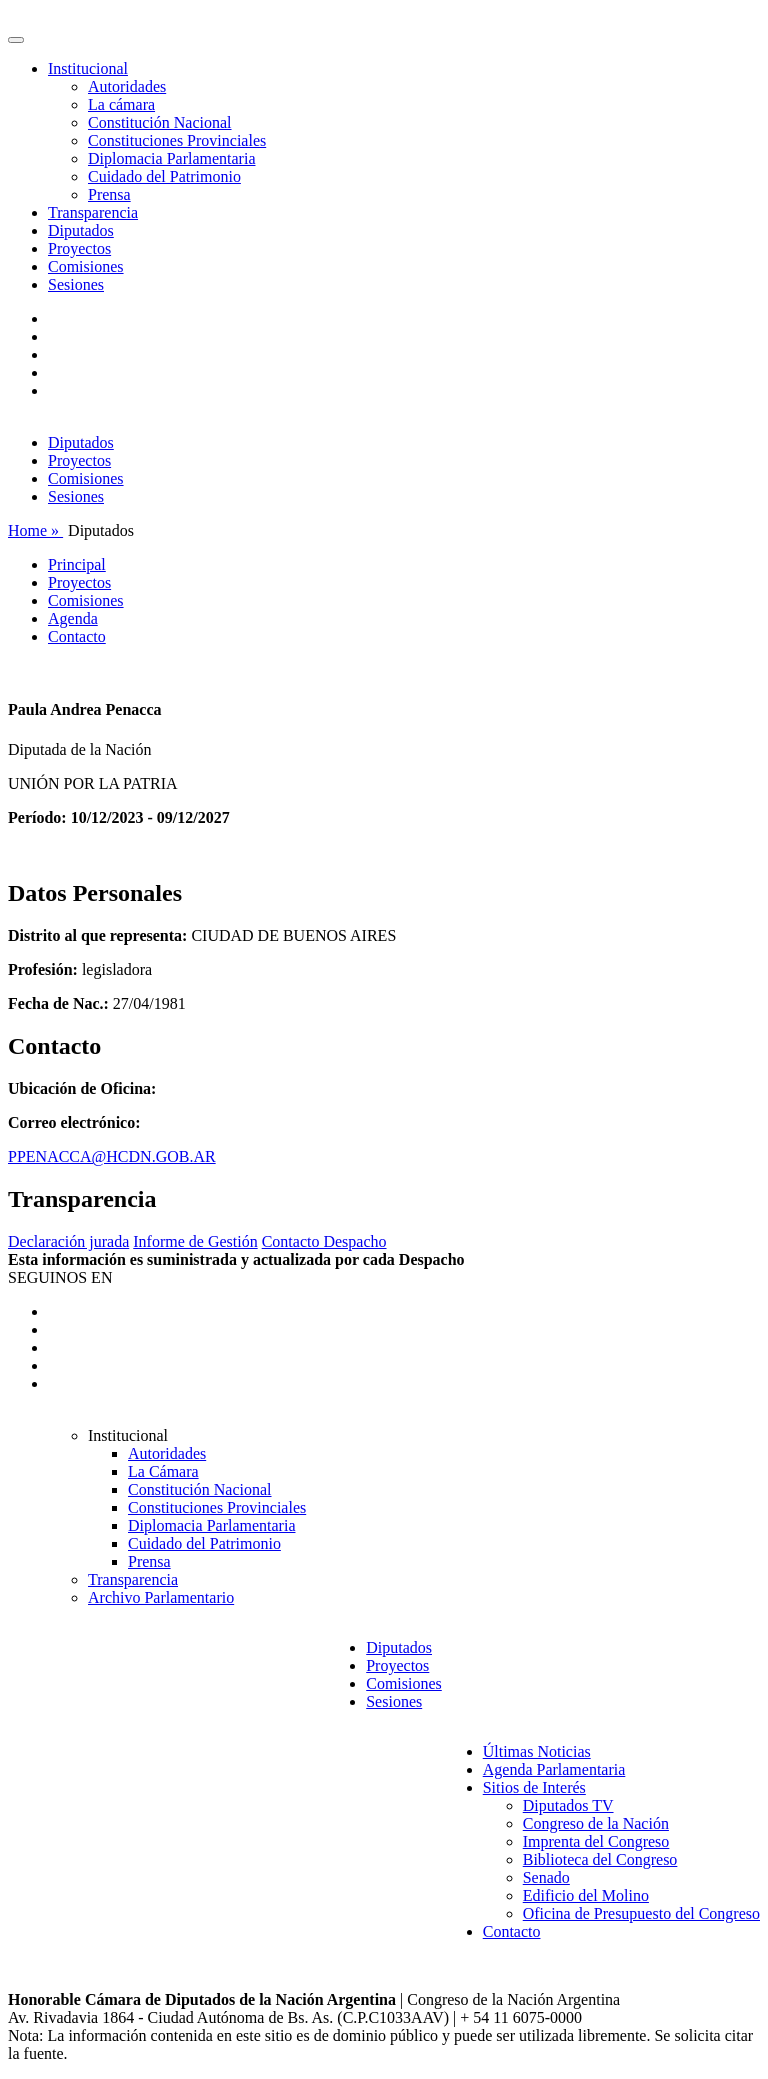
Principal (77, 564)
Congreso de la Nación (596, 1823)
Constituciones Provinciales (177, 140)
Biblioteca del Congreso (600, 1859)
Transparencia (93, 212)
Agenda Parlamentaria (554, 1769)
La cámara (121, 104)
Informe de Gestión (195, 1241)
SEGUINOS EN (60, 1277)
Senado (546, 1877)
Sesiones (76, 284)
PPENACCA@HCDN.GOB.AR (112, 1156)
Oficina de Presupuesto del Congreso (641, 1913)
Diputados (81, 230)
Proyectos (79, 248)
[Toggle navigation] (16, 40)
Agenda (73, 618)
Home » (35, 530)
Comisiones (86, 266)
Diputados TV (568, 1805)
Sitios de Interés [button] (534, 1787)
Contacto (77, 636)
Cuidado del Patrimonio (164, 176)
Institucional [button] (88, 68)
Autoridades (127, 86)
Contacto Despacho (324, 1241)
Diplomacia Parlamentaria (171, 158)
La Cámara (163, 1471)
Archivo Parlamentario (161, 1597)
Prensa (109, 194)
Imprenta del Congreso (596, 1841)
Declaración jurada (68, 1241)
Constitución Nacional (160, 122)
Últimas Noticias (537, 1751)
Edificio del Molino (586, 1895)
